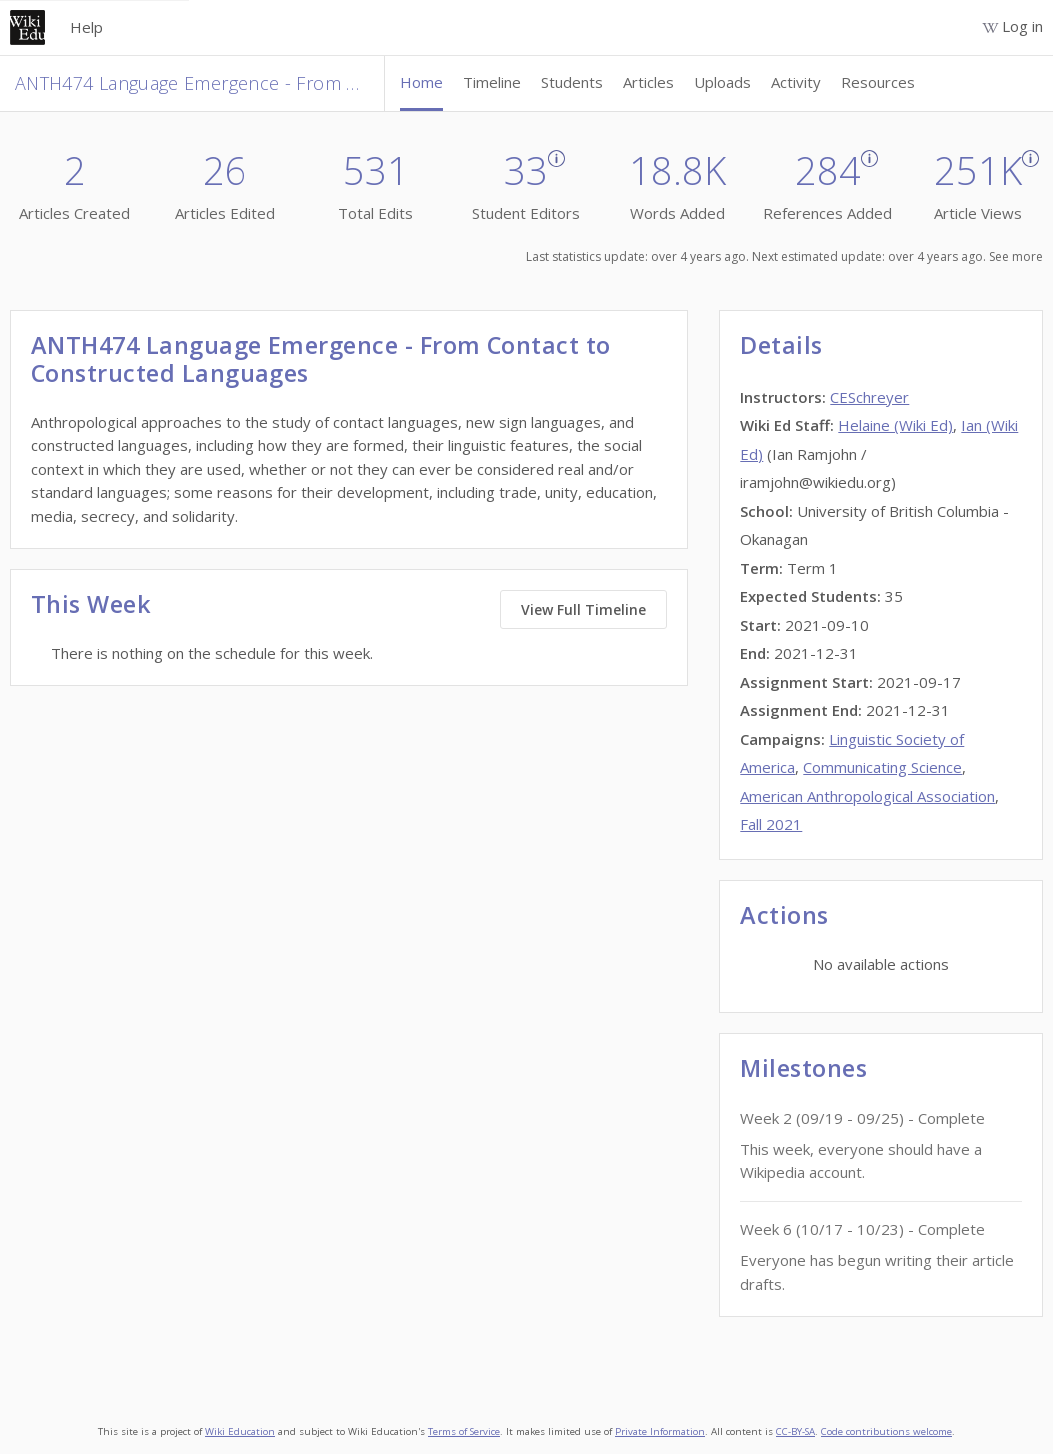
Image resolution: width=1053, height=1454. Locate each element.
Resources (878, 82)
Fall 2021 (771, 824)
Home (421, 82)
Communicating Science (882, 767)
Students (572, 82)
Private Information (660, 1431)
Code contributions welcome (886, 1431)
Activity (796, 82)
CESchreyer (869, 397)
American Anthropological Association (867, 796)
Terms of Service (464, 1431)
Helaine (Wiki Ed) (895, 425)
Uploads (722, 82)
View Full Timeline (583, 609)
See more (1016, 256)
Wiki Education (240, 1431)
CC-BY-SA (795, 1431)
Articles (648, 82)
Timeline (492, 82)
